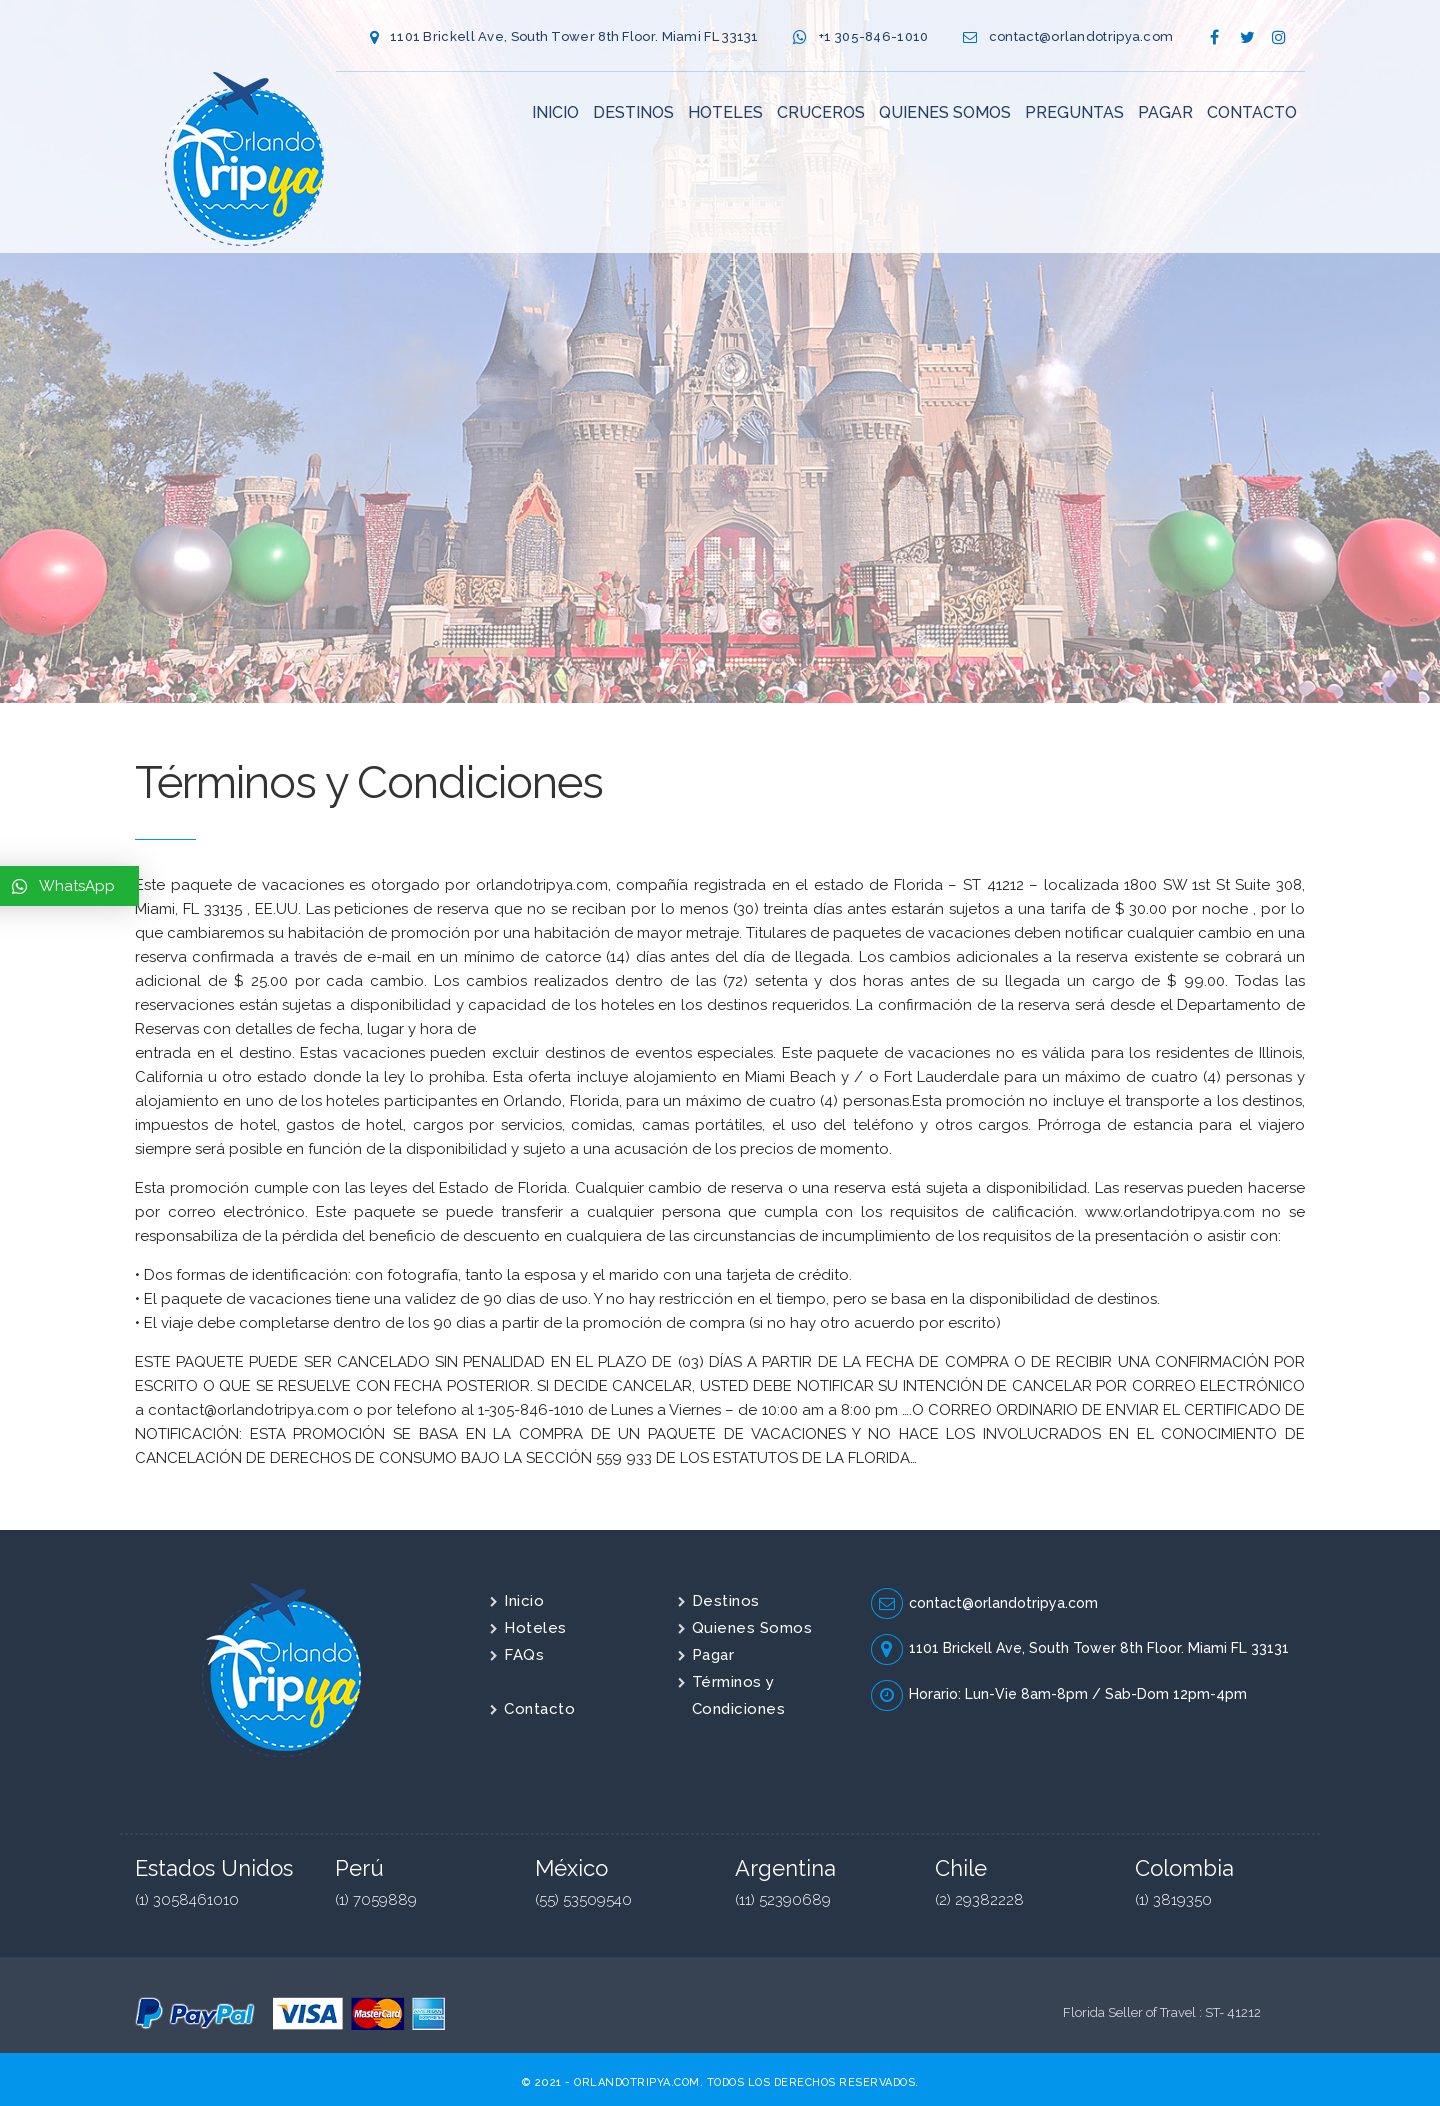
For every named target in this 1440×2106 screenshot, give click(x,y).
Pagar (713, 1655)
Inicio (524, 1601)
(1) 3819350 (1173, 1900)
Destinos (726, 1601)
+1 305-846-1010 (874, 36)
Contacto (539, 1709)
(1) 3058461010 (187, 1900)
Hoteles (535, 1628)
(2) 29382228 (979, 1900)
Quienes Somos (752, 1628)
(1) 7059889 (376, 1900)
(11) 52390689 (783, 1900)
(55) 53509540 (583, 1900)
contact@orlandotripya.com (1081, 36)
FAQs (524, 1655)
